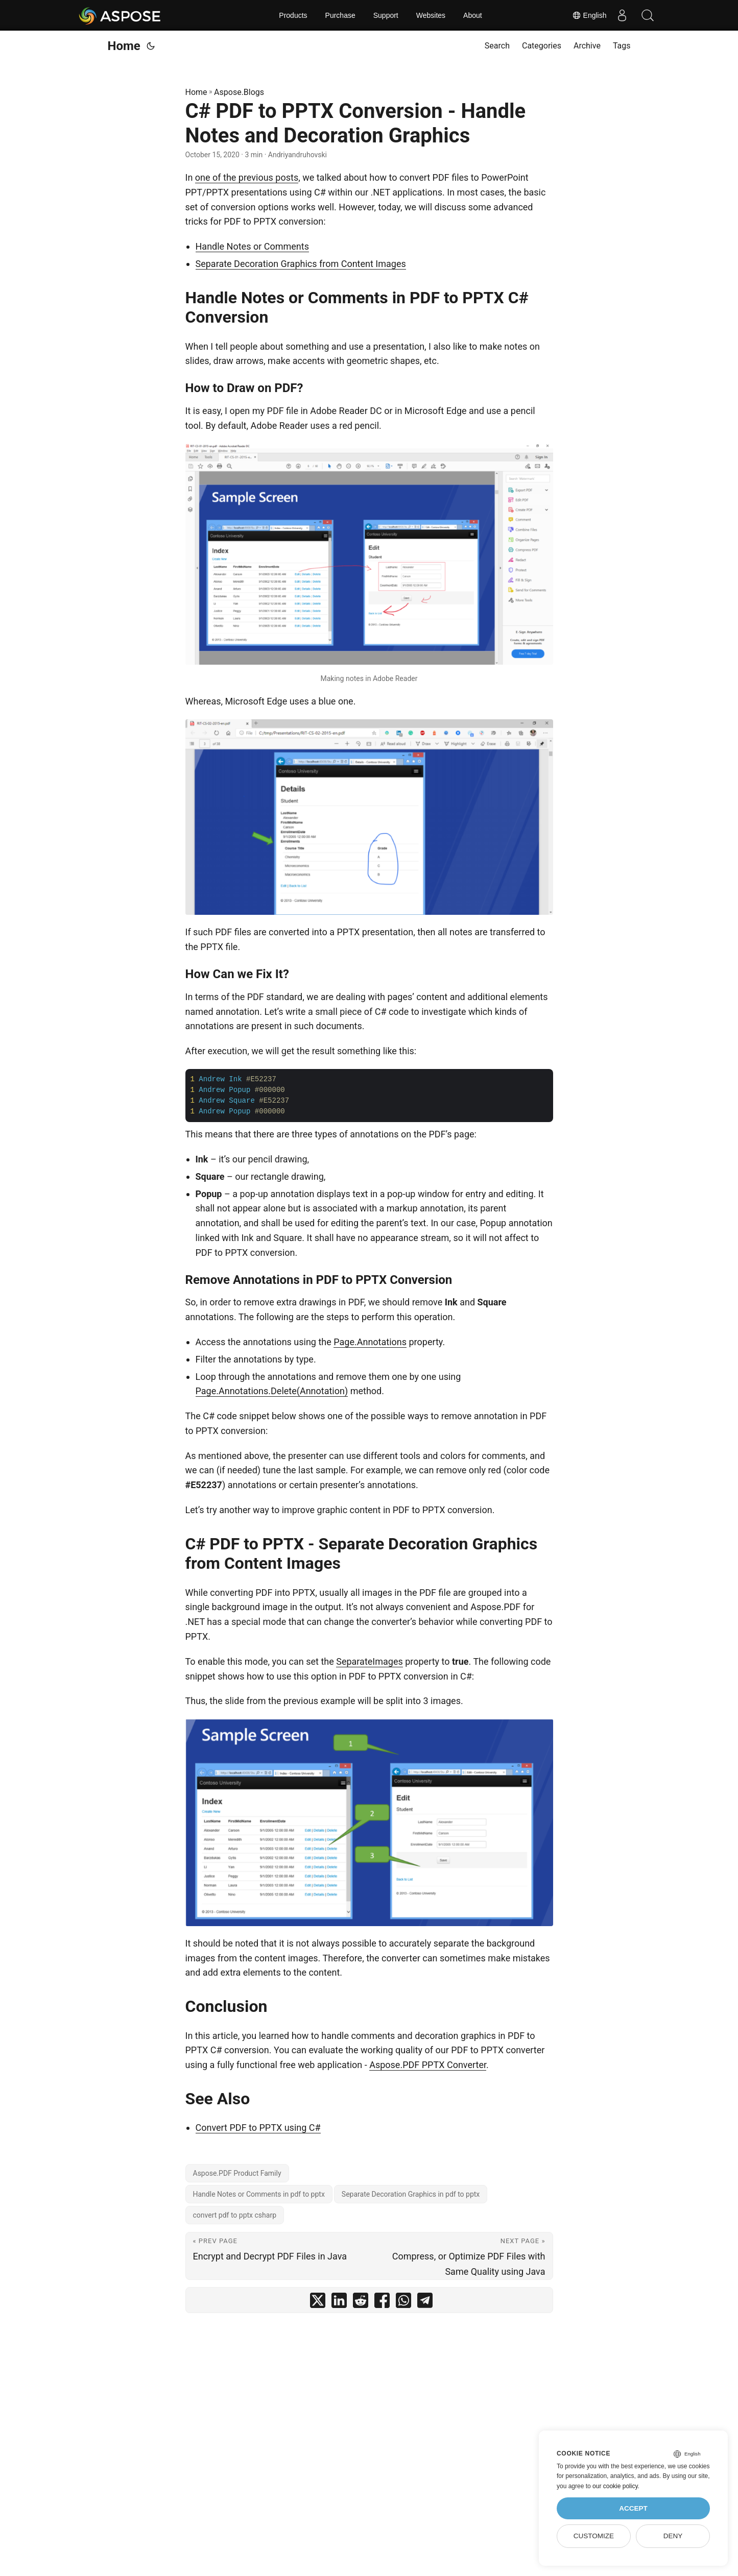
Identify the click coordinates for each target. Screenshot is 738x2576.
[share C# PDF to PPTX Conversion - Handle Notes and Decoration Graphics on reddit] (360, 2303)
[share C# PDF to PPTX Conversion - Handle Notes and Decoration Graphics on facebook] (382, 2303)
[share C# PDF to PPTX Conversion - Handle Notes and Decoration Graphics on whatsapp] (403, 2303)
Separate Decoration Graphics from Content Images (301, 263)
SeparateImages (369, 1661)
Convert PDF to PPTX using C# (258, 2127)
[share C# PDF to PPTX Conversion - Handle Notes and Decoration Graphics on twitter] (317, 2303)
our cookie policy (615, 2486)
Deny (673, 2536)
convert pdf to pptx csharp (235, 2215)
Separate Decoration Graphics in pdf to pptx (411, 2194)
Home (124, 46)
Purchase (340, 15)
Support (385, 15)
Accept (633, 2508)
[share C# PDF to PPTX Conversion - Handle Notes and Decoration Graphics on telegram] (425, 2303)
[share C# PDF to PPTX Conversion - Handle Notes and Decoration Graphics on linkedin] (339, 2303)
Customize (594, 2536)
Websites (430, 15)
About (472, 15)
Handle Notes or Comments (252, 246)
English (589, 15)
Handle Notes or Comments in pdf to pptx (259, 2194)
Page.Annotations (370, 1341)
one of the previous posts (246, 177)
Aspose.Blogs (239, 92)
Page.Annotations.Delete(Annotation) (272, 1391)
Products (293, 15)
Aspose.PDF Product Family (237, 2173)
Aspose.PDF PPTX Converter (427, 2064)
